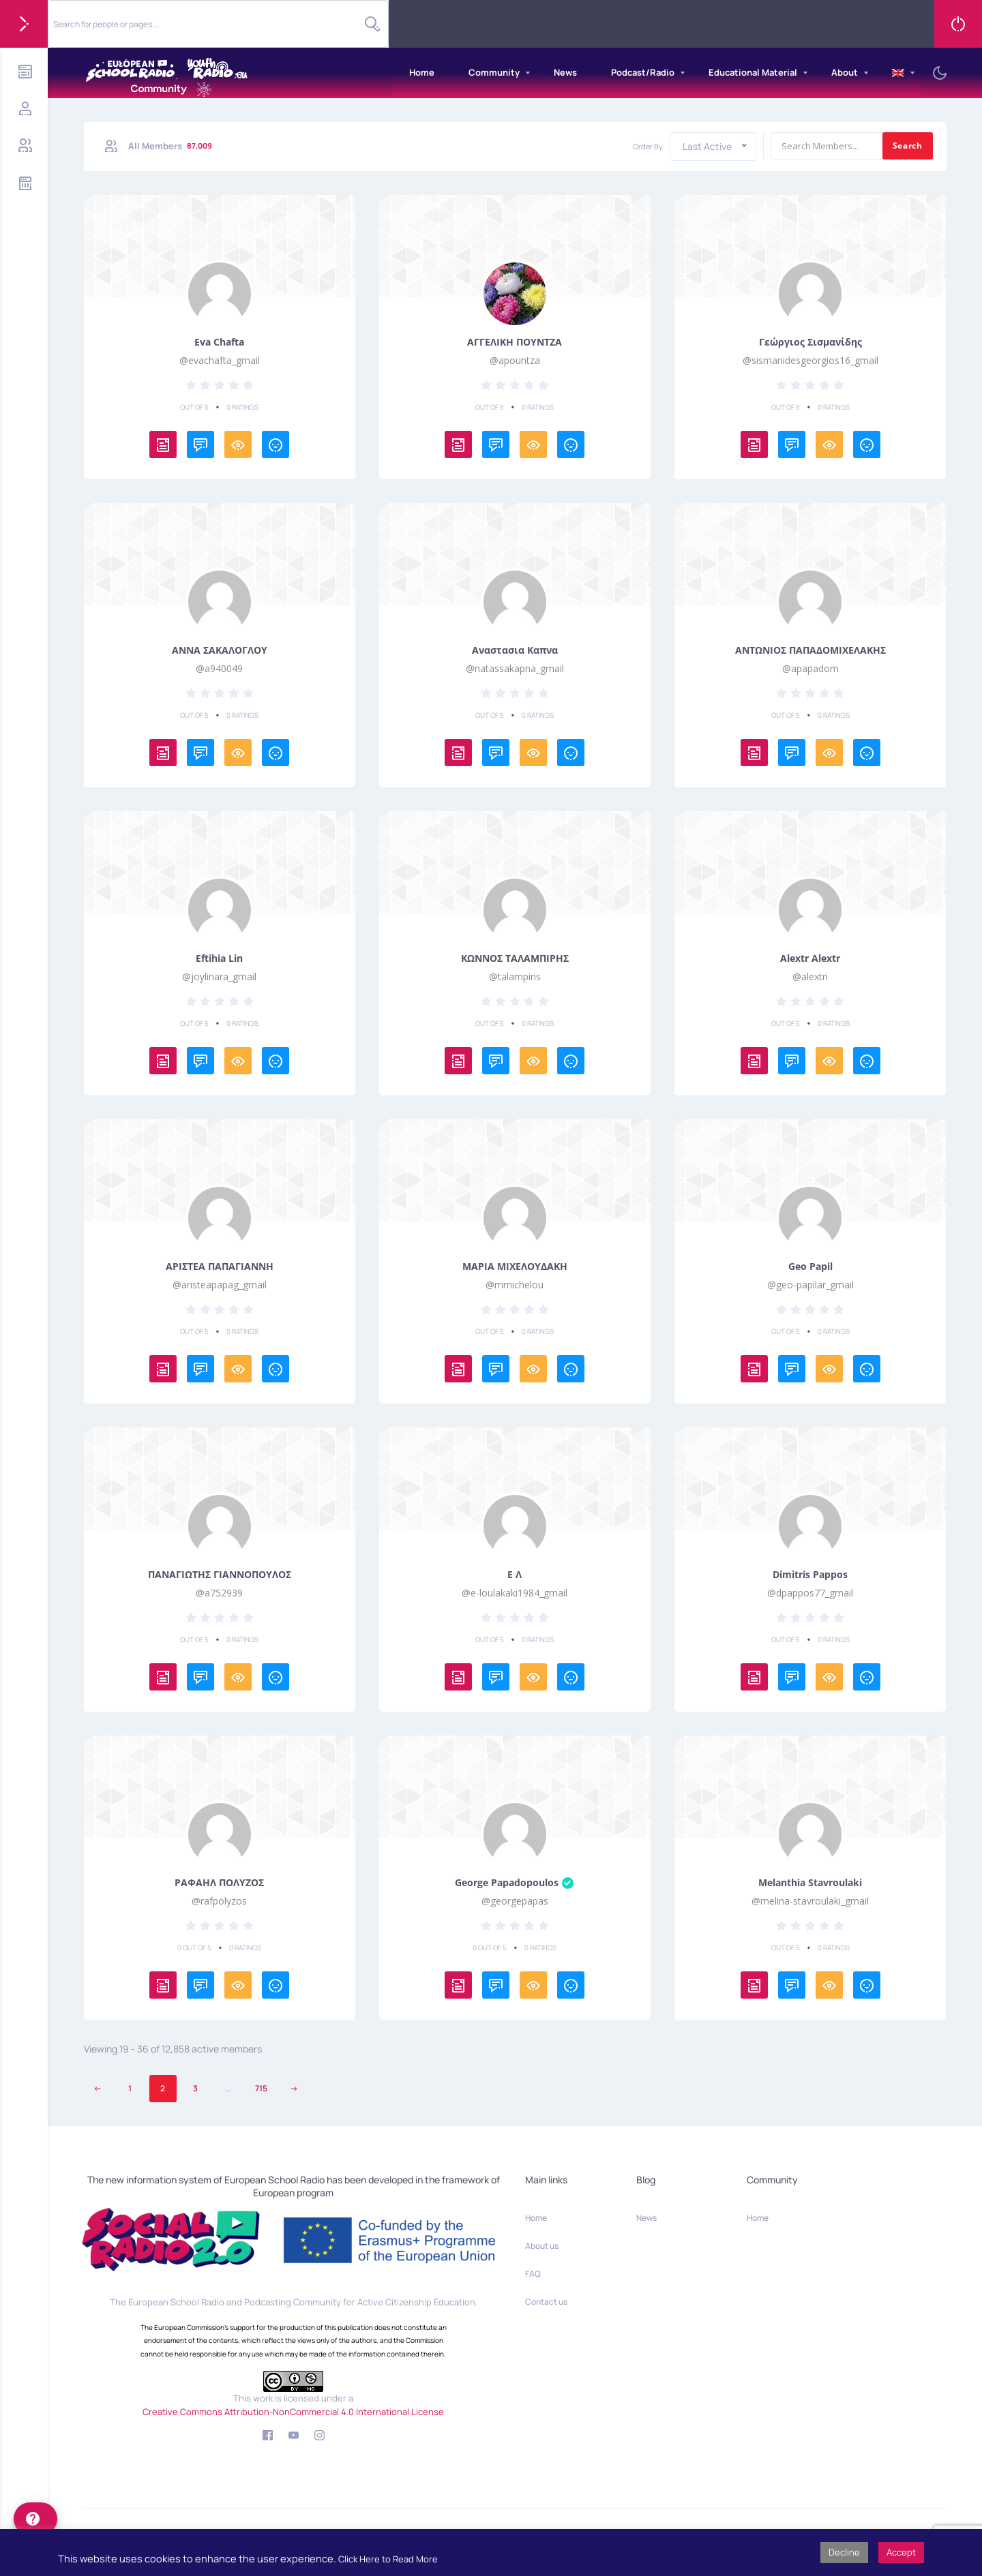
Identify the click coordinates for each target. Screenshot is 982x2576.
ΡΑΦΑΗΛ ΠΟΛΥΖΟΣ (219, 1883)
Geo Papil (810, 1266)
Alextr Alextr (810, 958)
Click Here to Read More (388, 2559)
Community (494, 72)
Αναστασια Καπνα (515, 650)
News (565, 72)
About (844, 72)
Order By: (649, 146)
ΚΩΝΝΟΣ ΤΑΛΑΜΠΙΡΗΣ (515, 958)
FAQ (533, 2273)
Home (421, 72)
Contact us (546, 2301)
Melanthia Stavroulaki (810, 1883)
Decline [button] (844, 2552)
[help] (35, 2518)
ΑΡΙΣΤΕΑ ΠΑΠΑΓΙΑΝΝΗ (219, 1266)
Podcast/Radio (642, 72)
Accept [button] (901, 2552)
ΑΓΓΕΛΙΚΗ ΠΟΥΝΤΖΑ (514, 342)
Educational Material (753, 72)
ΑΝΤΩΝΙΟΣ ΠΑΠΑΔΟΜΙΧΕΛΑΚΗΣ (810, 650)
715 (261, 2088)
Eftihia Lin (219, 958)
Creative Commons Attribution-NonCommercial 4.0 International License (293, 2412)
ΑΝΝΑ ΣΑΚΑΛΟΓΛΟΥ (219, 650)
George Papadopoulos (514, 1883)
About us (542, 2246)
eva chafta (219, 342)
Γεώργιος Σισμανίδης (810, 342)
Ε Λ (514, 1575)
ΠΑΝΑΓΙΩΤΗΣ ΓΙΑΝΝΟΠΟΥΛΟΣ (219, 1575)
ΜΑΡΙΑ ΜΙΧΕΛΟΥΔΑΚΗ (514, 1266)
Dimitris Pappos (810, 1575)
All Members (170, 145)
